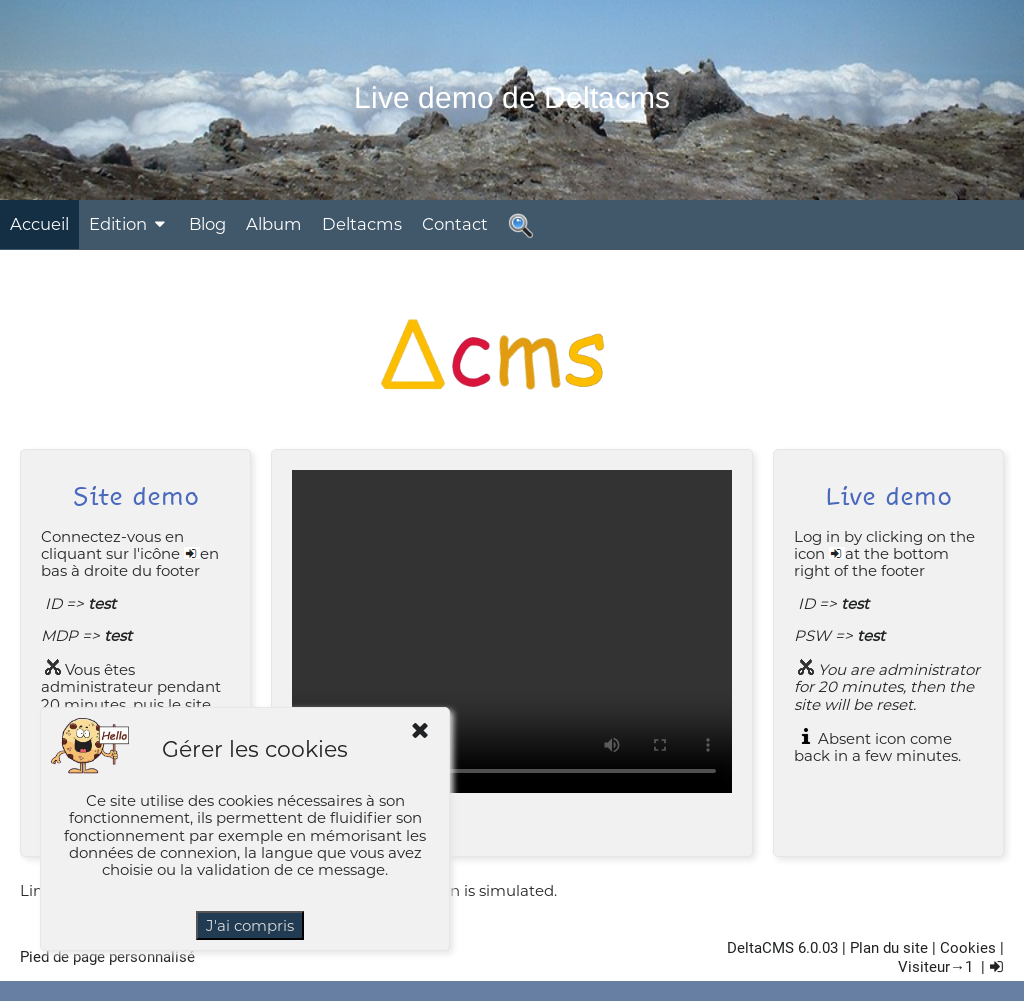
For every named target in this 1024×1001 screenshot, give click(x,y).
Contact (455, 224)
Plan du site (889, 948)
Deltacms (362, 224)
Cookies (968, 948)
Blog (207, 224)
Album (274, 224)
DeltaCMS (760, 948)
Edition (129, 224)
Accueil (39, 224)
